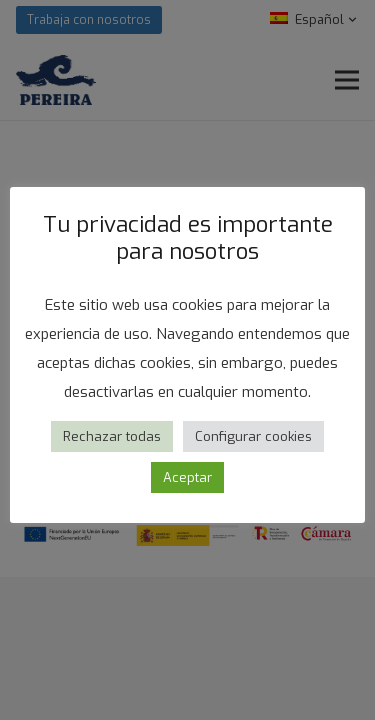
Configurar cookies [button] (253, 436)
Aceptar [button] (187, 477)
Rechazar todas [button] (112, 436)
